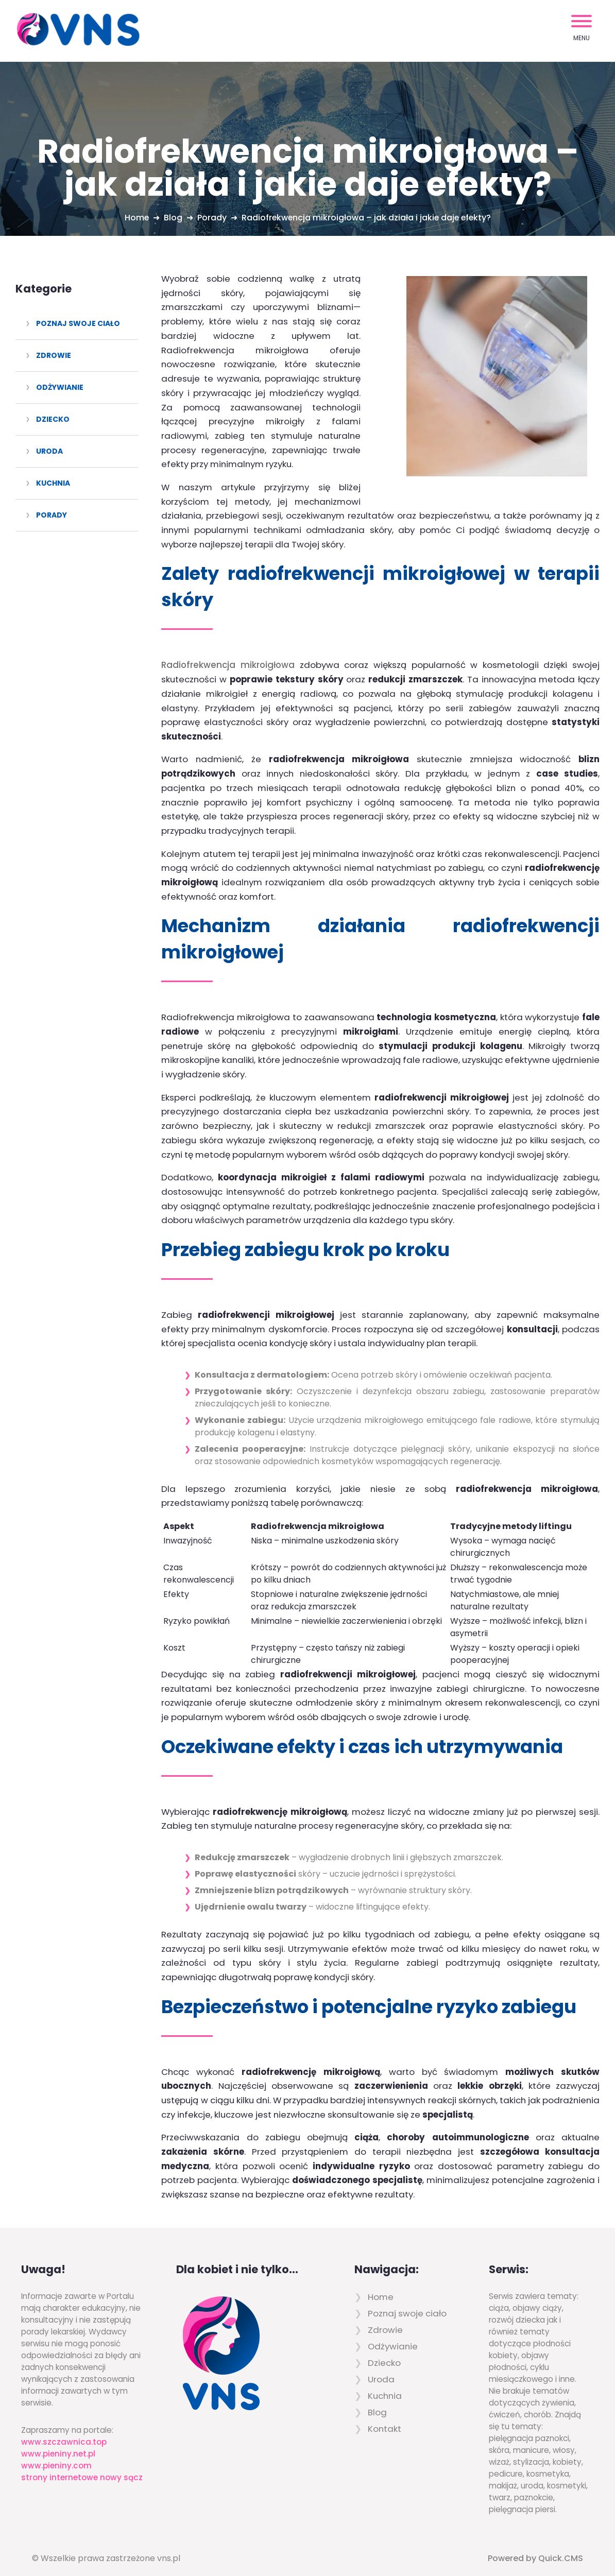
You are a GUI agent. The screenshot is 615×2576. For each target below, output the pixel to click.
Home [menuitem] (381, 2283)
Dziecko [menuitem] (53, 419)
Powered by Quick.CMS (535, 2544)
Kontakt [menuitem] (384, 2415)
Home (135, 218)
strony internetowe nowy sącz (82, 2463)
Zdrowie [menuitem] (53, 355)
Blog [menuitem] (377, 2398)
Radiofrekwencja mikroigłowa (228, 651)
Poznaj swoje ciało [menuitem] (78, 323)
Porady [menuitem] (51, 515)
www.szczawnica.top (64, 2428)
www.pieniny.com (56, 2451)
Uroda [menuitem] (49, 451)
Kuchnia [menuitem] (53, 483)
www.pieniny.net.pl (58, 2439)
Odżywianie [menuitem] (59, 387)
